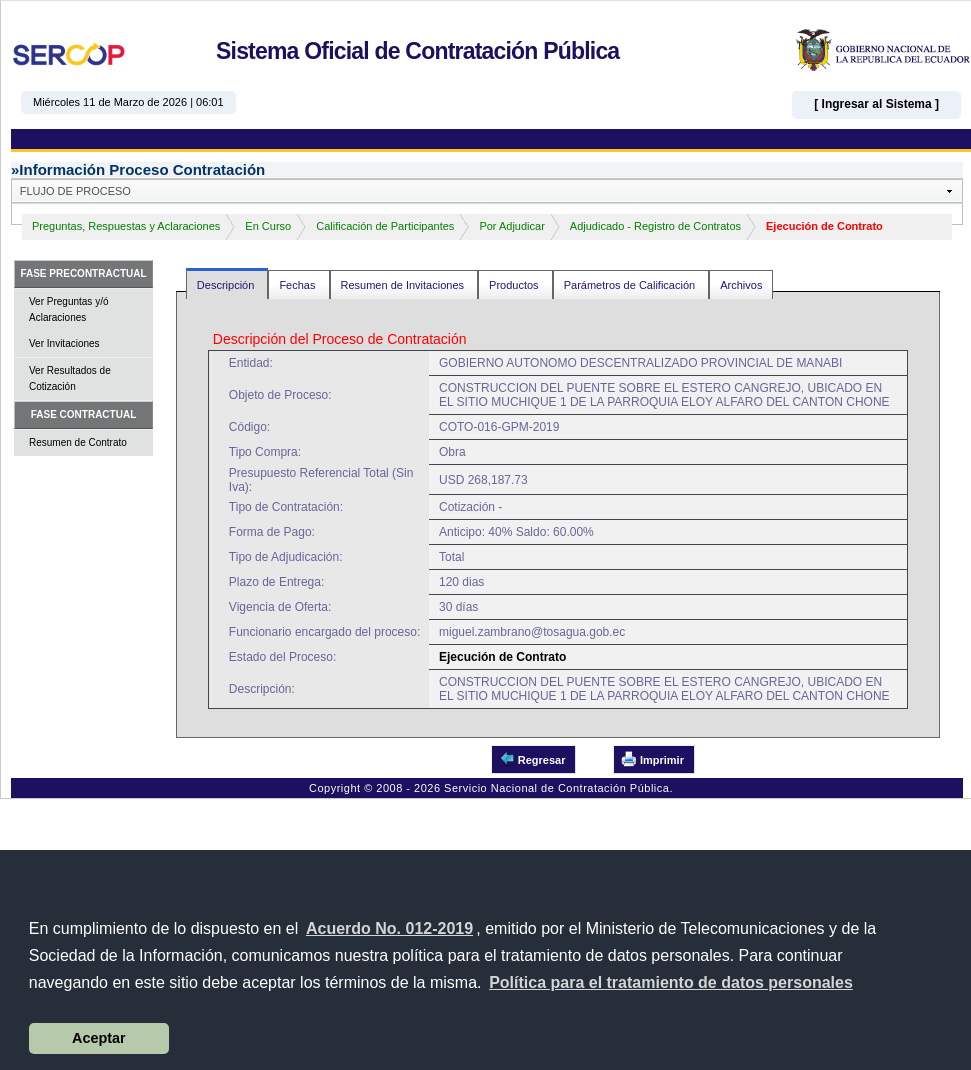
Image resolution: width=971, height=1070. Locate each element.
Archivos (741, 285)
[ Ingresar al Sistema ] (876, 104)
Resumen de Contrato (78, 442)
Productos (515, 285)
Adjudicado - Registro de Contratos (655, 226)
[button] (671, 983)
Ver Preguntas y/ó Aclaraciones (69, 309)
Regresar (532, 759)
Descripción (227, 285)
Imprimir (652, 759)
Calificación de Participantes (385, 226)
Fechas (298, 285)
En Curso (268, 226)
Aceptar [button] (99, 1038)
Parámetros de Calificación (631, 285)
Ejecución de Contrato (824, 226)
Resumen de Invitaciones (404, 285)
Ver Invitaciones (64, 343)
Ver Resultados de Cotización (70, 378)
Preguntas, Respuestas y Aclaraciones (126, 226)
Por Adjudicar (511, 226)
